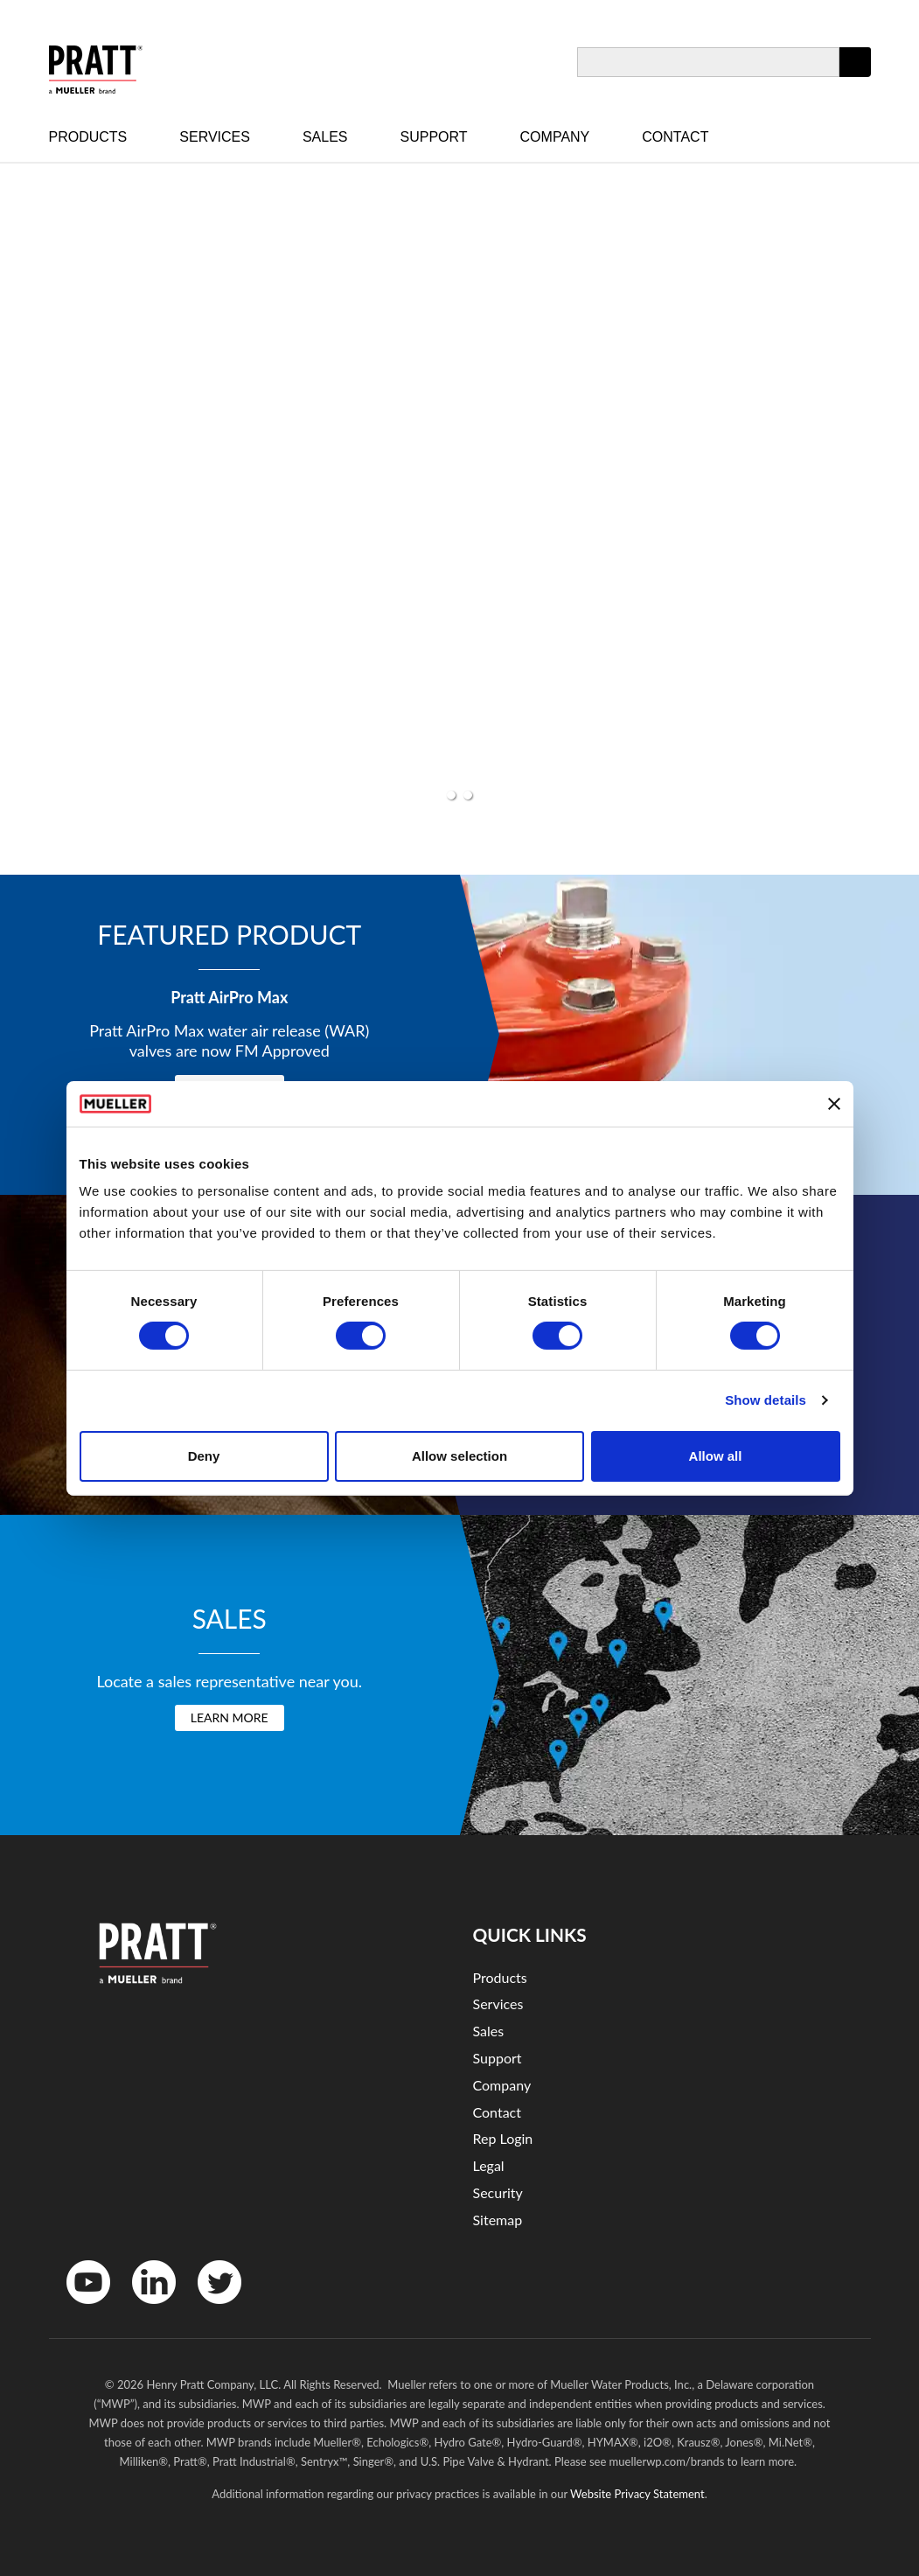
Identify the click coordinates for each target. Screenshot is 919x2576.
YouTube (79, 2307)
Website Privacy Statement (637, 2494)
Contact (675, 136)
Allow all (715, 1456)
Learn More (229, 1717)
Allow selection (459, 1456)
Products (88, 136)
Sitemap (498, 2219)
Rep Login (503, 2138)
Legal (489, 2165)
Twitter (208, 2307)
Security (498, 2192)
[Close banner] (834, 1104)
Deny (204, 1456)
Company (555, 136)
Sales (325, 136)
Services (214, 136)
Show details (765, 1400)
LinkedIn (145, 2307)
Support (434, 136)
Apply (855, 76)
